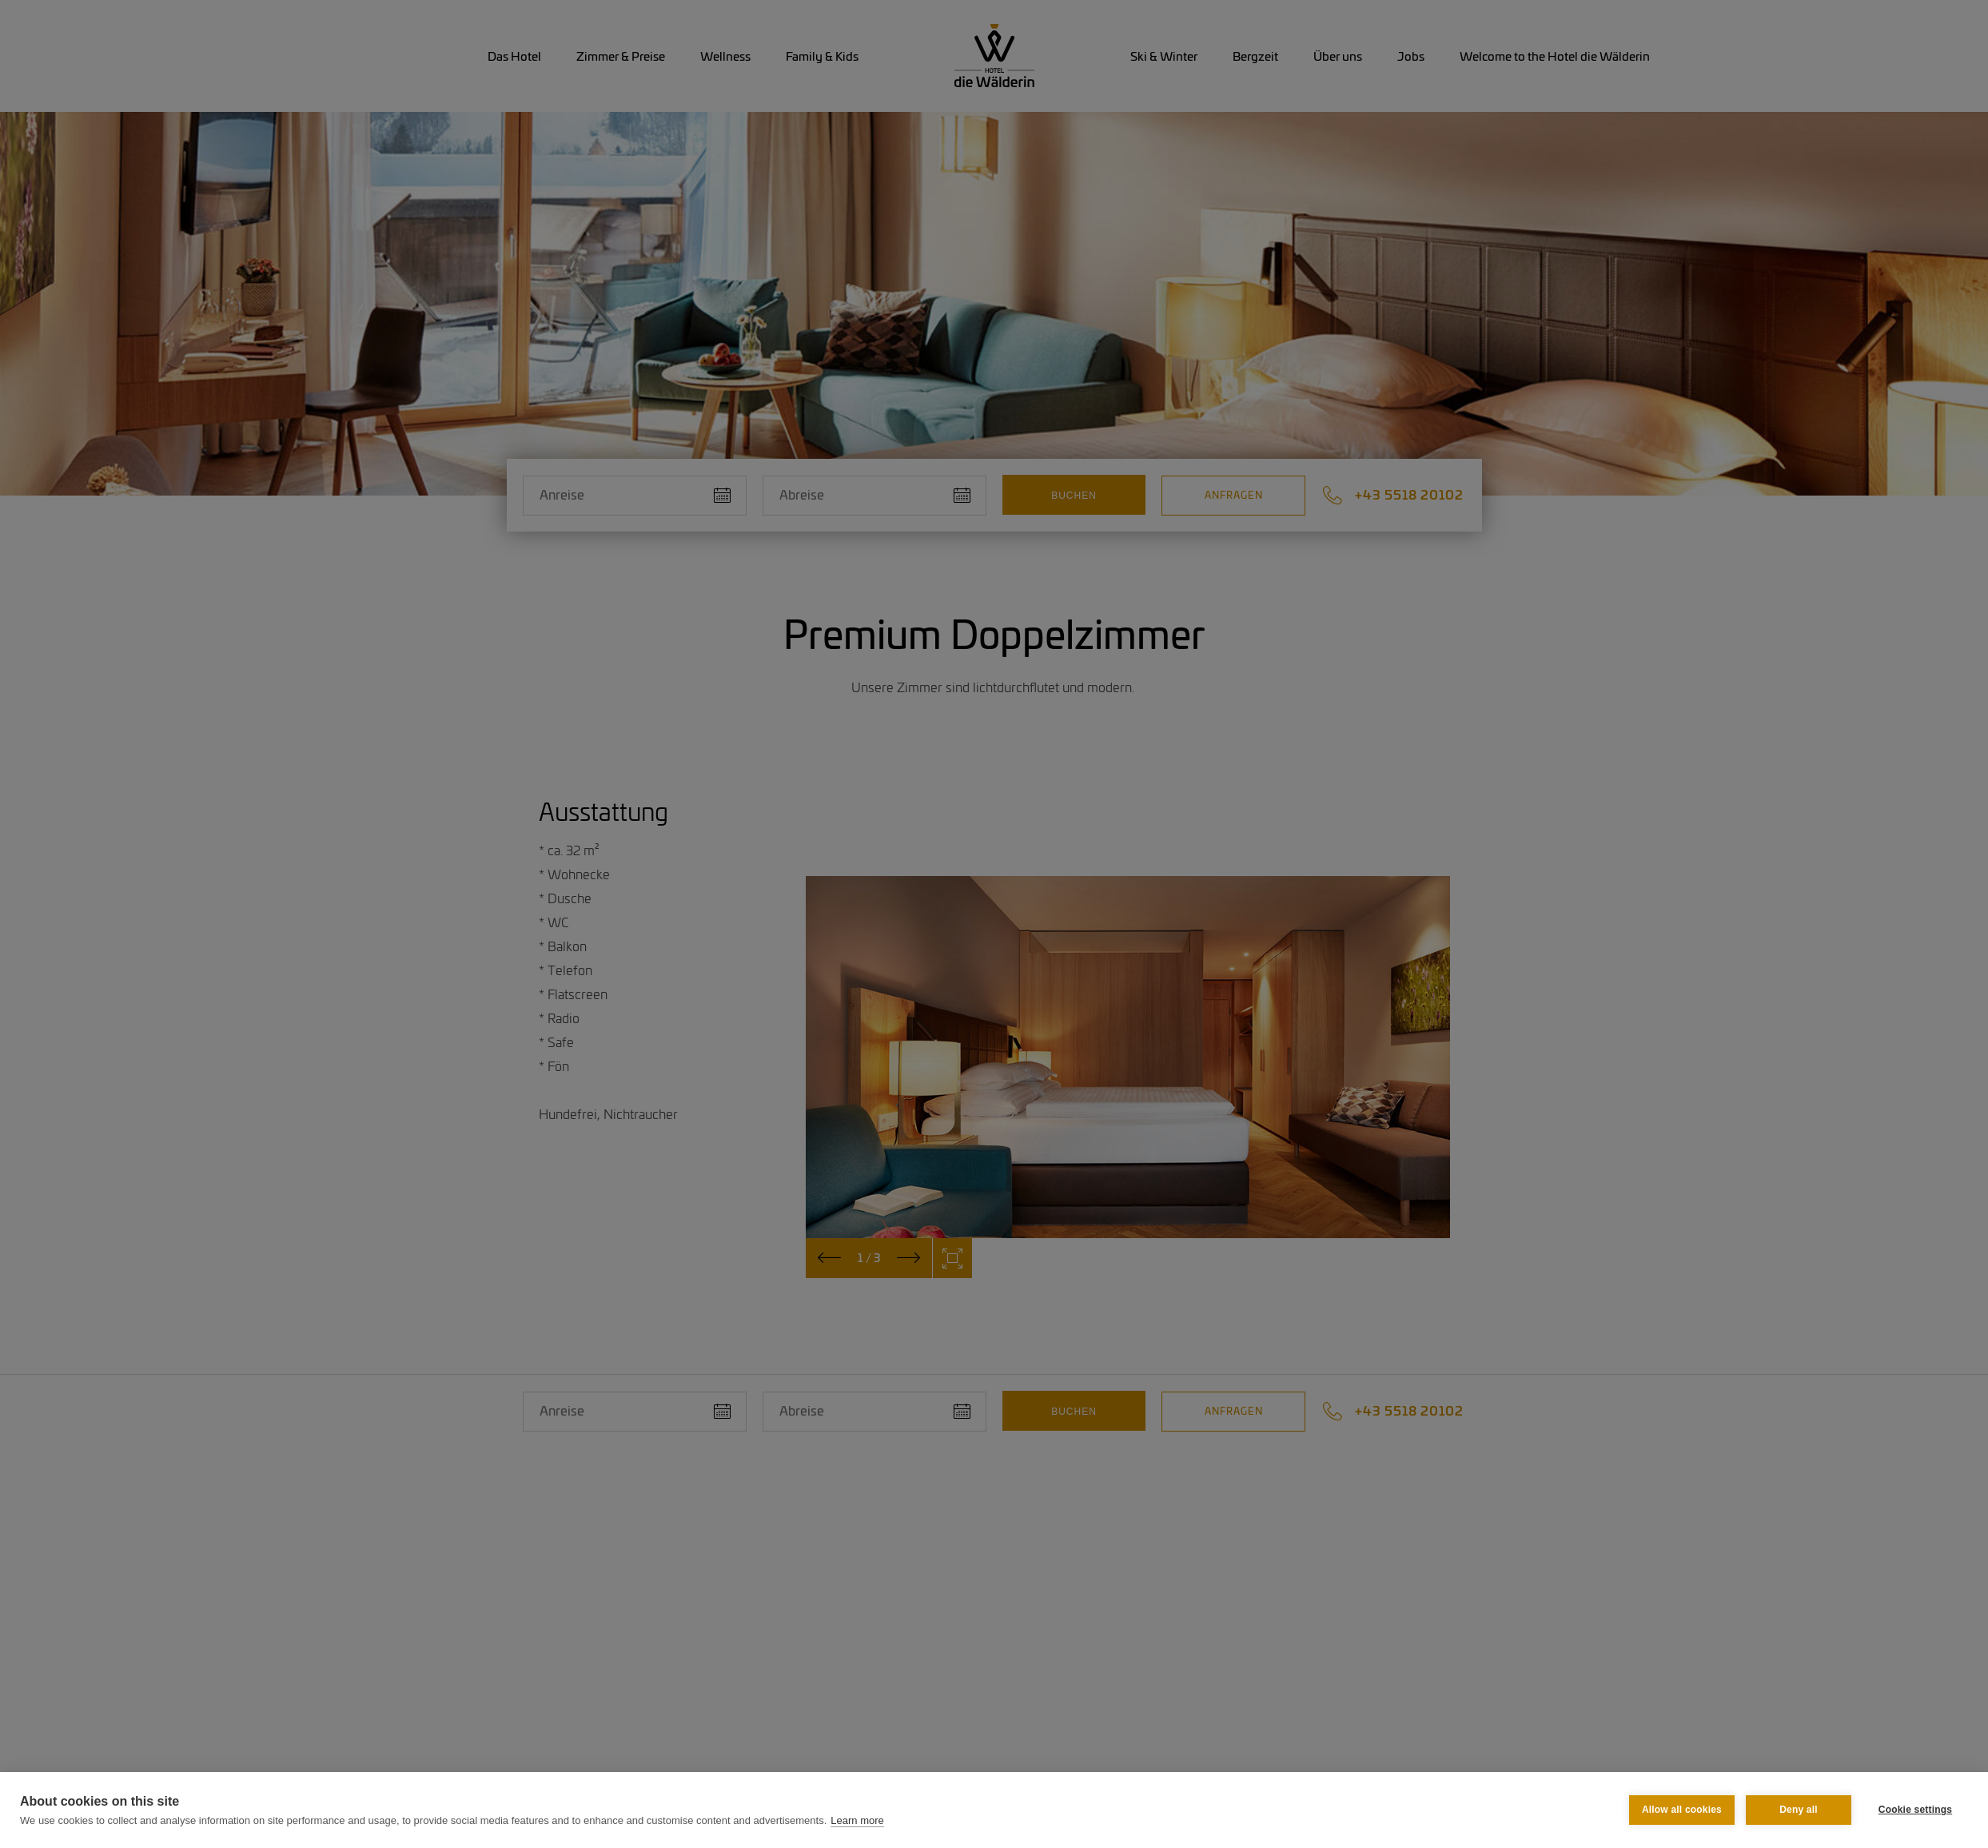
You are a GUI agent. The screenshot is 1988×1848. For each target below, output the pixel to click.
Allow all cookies (1682, 1809)
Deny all (1798, 1809)
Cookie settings (1915, 1809)
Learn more (857, 1820)
